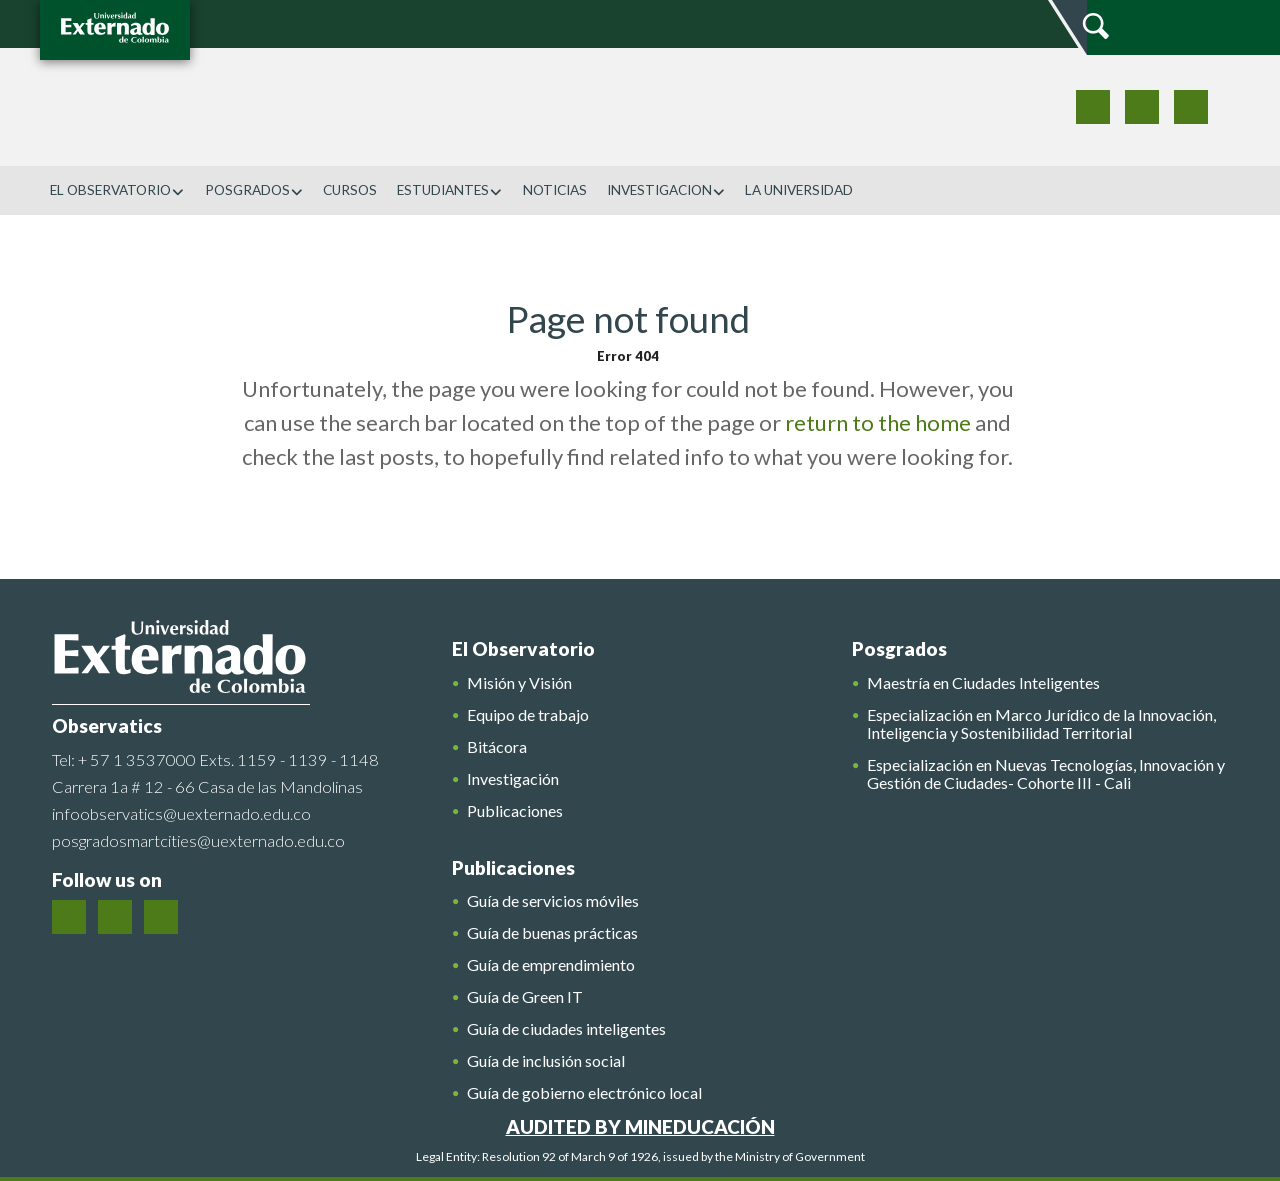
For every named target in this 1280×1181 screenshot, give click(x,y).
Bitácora (497, 747)
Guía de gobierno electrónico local (584, 1093)
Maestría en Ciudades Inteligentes (983, 683)
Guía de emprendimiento (551, 965)
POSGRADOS (254, 190)
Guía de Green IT (525, 997)
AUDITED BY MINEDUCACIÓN (640, 1126)
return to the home (878, 422)
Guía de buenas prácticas (552, 933)
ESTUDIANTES (450, 190)
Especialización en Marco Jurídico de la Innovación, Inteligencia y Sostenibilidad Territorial (1041, 724)
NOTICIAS (555, 190)
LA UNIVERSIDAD (799, 190)
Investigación (513, 779)
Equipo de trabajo (528, 715)
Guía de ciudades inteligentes (566, 1029)
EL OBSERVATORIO (117, 190)
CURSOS (350, 190)
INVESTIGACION (666, 190)
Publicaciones (515, 811)
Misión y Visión (519, 683)
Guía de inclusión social (546, 1061)
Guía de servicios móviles (553, 901)
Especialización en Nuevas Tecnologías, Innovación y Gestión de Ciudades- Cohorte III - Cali (1046, 774)
